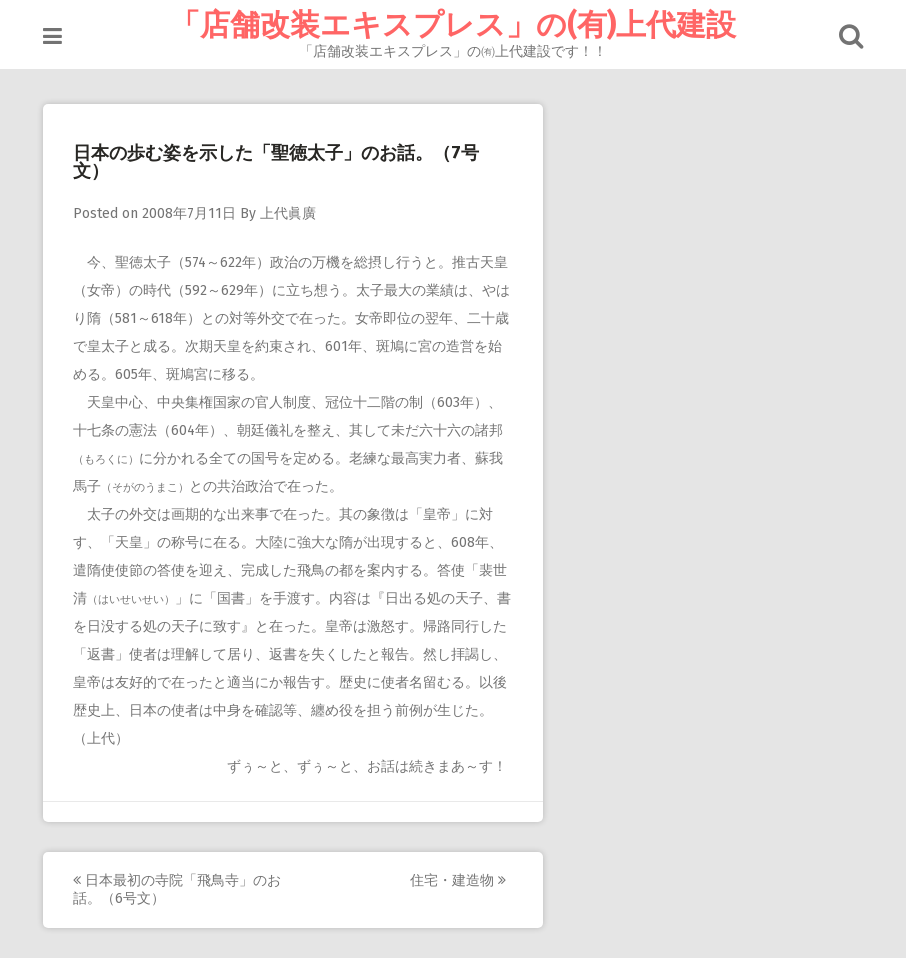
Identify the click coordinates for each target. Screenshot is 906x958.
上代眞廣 (288, 213)
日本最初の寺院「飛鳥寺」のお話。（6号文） (177, 889)
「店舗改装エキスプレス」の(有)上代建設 (453, 25)
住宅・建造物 (458, 880)
